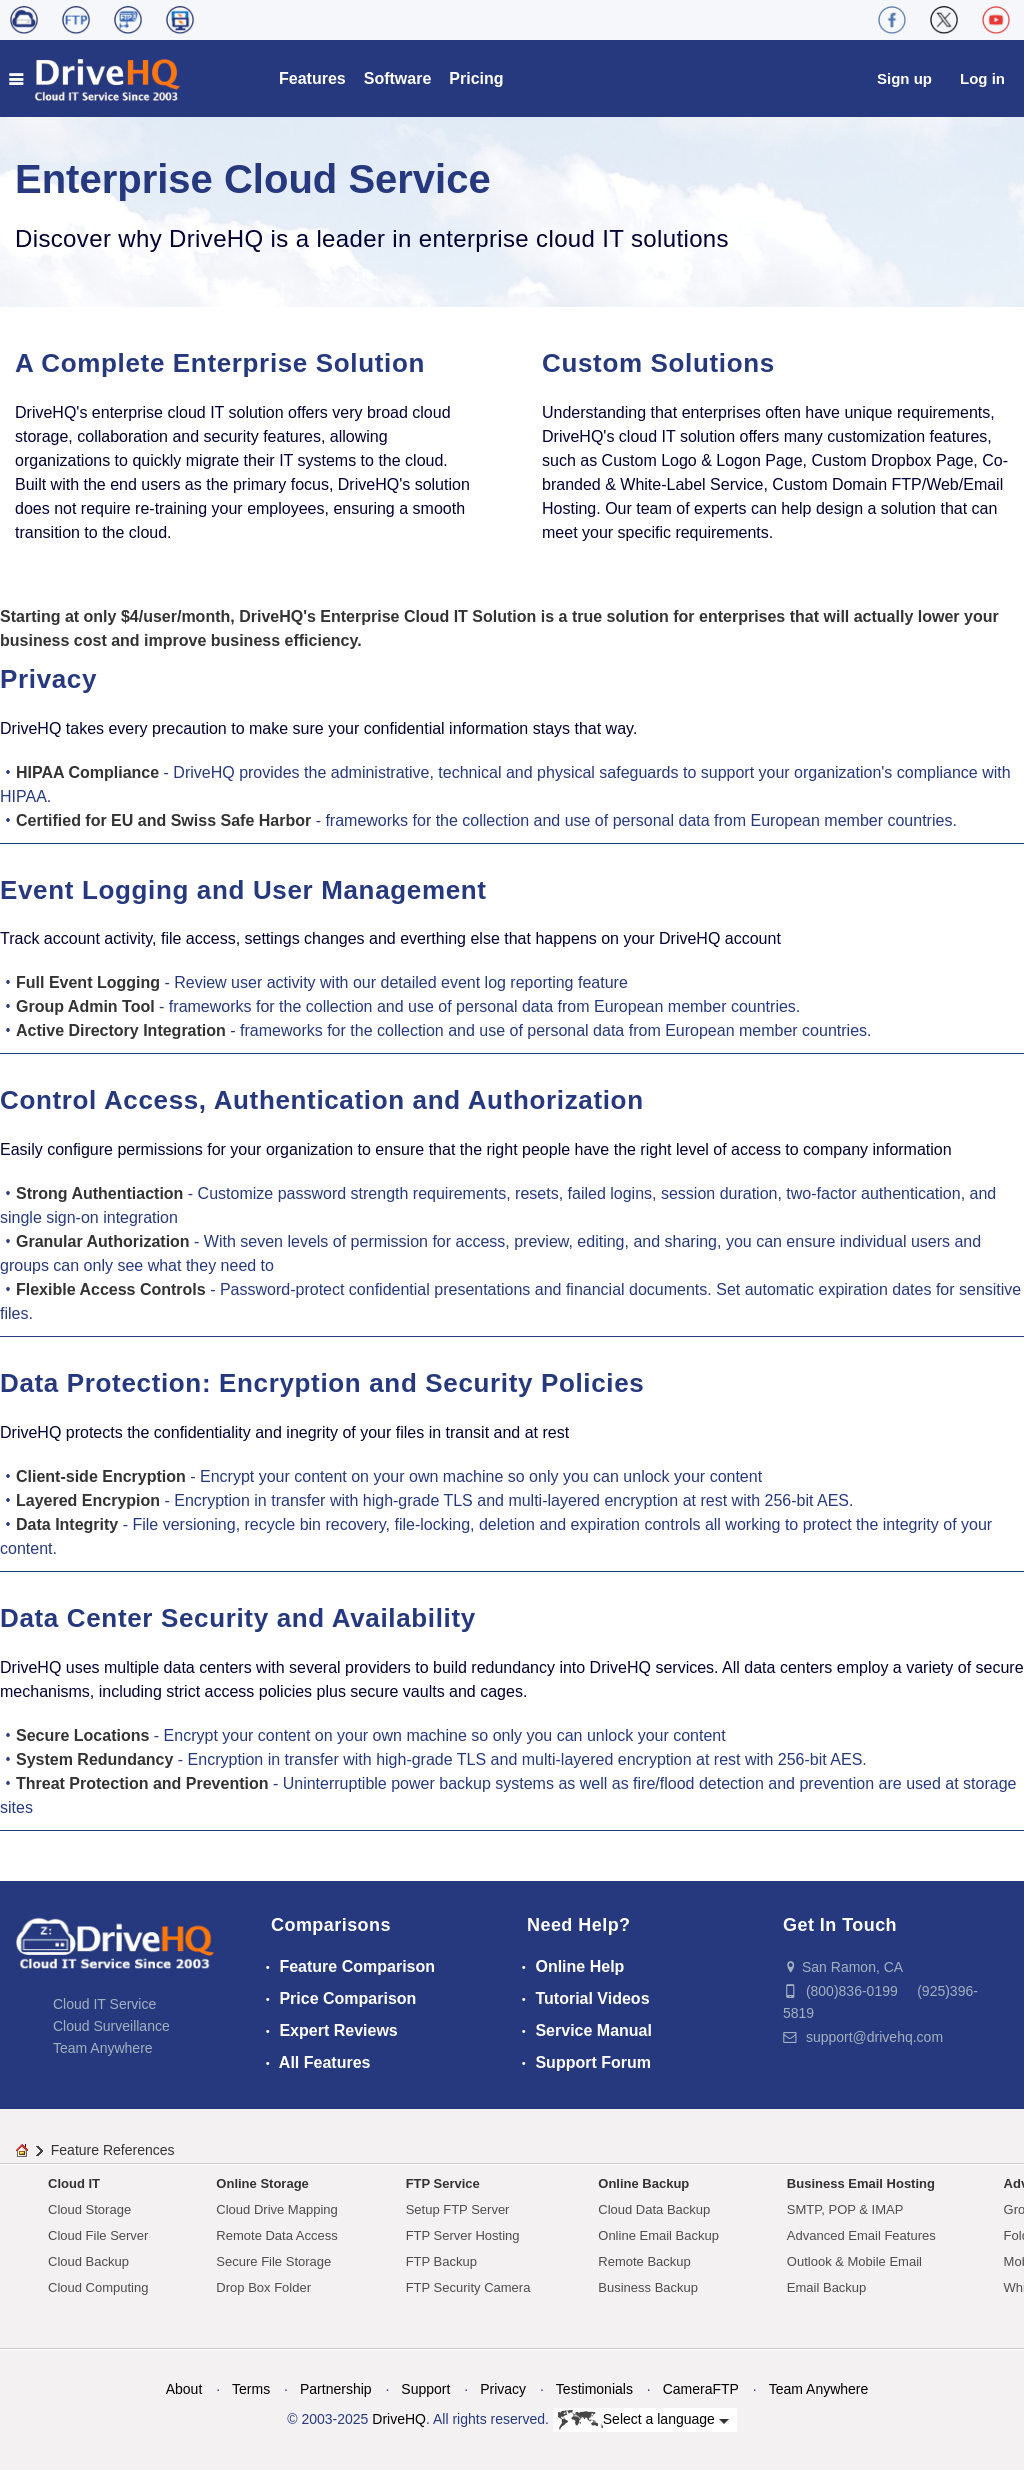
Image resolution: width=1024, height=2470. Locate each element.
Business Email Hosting (861, 2183)
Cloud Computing (98, 2287)
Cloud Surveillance (111, 2026)
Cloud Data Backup (654, 2209)
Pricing (476, 78)
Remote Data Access (276, 2235)
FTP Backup (441, 2261)
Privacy (503, 2389)
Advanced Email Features (861, 2235)
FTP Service (443, 2183)
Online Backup (643, 2183)
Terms (251, 2389)
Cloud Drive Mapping (276, 2209)
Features (312, 78)
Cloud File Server (98, 2235)
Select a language (643, 2420)
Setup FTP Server (458, 2209)
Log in (982, 78)
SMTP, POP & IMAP (845, 2209)
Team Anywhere (103, 2048)
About (184, 2389)
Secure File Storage (273, 2261)
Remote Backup (644, 2261)
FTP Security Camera (468, 2287)
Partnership (336, 2389)
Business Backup (648, 2287)
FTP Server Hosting (463, 2235)
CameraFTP (701, 2389)
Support (425, 2389)
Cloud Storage (89, 2209)
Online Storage (262, 2183)
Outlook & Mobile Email (854, 2261)
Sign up (904, 78)
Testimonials (594, 2389)
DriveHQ (399, 2419)
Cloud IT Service (104, 2004)
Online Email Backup (658, 2235)
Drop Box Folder (263, 2287)
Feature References (113, 2150)
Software (398, 78)
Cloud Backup (88, 2261)
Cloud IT (74, 2183)
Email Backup (826, 2287)
